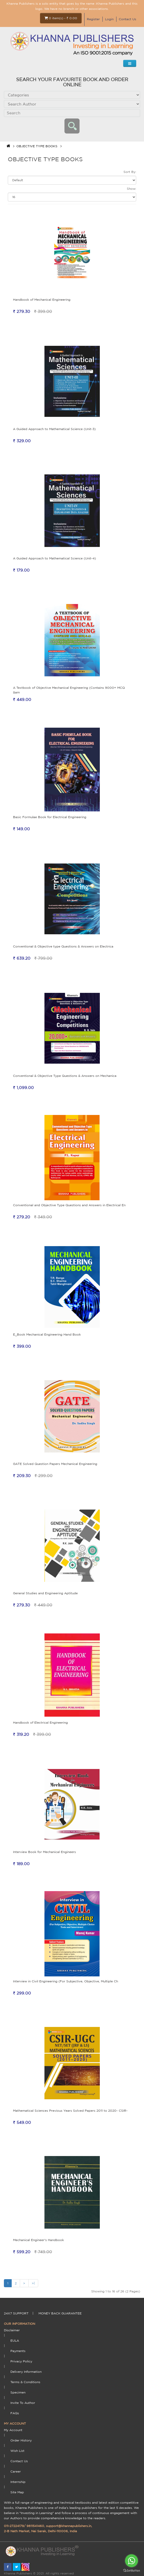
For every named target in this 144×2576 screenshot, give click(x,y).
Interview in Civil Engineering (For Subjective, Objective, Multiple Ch (65, 1981)
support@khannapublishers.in (68, 2526)
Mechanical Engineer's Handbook (38, 2240)
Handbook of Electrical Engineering (40, 1722)
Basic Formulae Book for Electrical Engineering (49, 817)
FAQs (14, 2413)
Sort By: (129, 171)
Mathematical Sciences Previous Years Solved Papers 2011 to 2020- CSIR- (70, 2110)
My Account (13, 2430)
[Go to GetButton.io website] (131, 2570)
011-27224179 (14, 2526)
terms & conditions (25, 2382)
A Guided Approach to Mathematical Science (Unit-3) (54, 429)
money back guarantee (60, 2313)
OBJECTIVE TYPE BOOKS (36, 146)
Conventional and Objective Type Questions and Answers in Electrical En (69, 1205)
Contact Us (127, 19)
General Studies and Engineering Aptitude (45, 1593)
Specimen (17, 2392)
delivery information (26, 2371)
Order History (21, 2440)
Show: (131, 188)
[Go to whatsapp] (131, 2560)
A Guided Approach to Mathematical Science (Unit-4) (54, 558)
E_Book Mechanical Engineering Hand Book (47, 1334)
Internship (17, 2481)
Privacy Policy (21, 2361)
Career (15, 2471)
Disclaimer (12, 2330)
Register (93, 19)
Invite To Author (22, 2402)
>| (33, 2283)
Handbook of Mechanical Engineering (41, 299)
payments (17, 2351)
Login (109, 19)
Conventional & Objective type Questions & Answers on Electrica (63, 946)
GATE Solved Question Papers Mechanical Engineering (55, 1463)
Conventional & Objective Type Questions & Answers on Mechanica (64, 1075)
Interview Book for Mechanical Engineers (44, 1852)
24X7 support (16, 2313)
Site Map (17, 2492)
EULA (14, 2340)
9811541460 (35, 2526)
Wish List (17, 2450)
